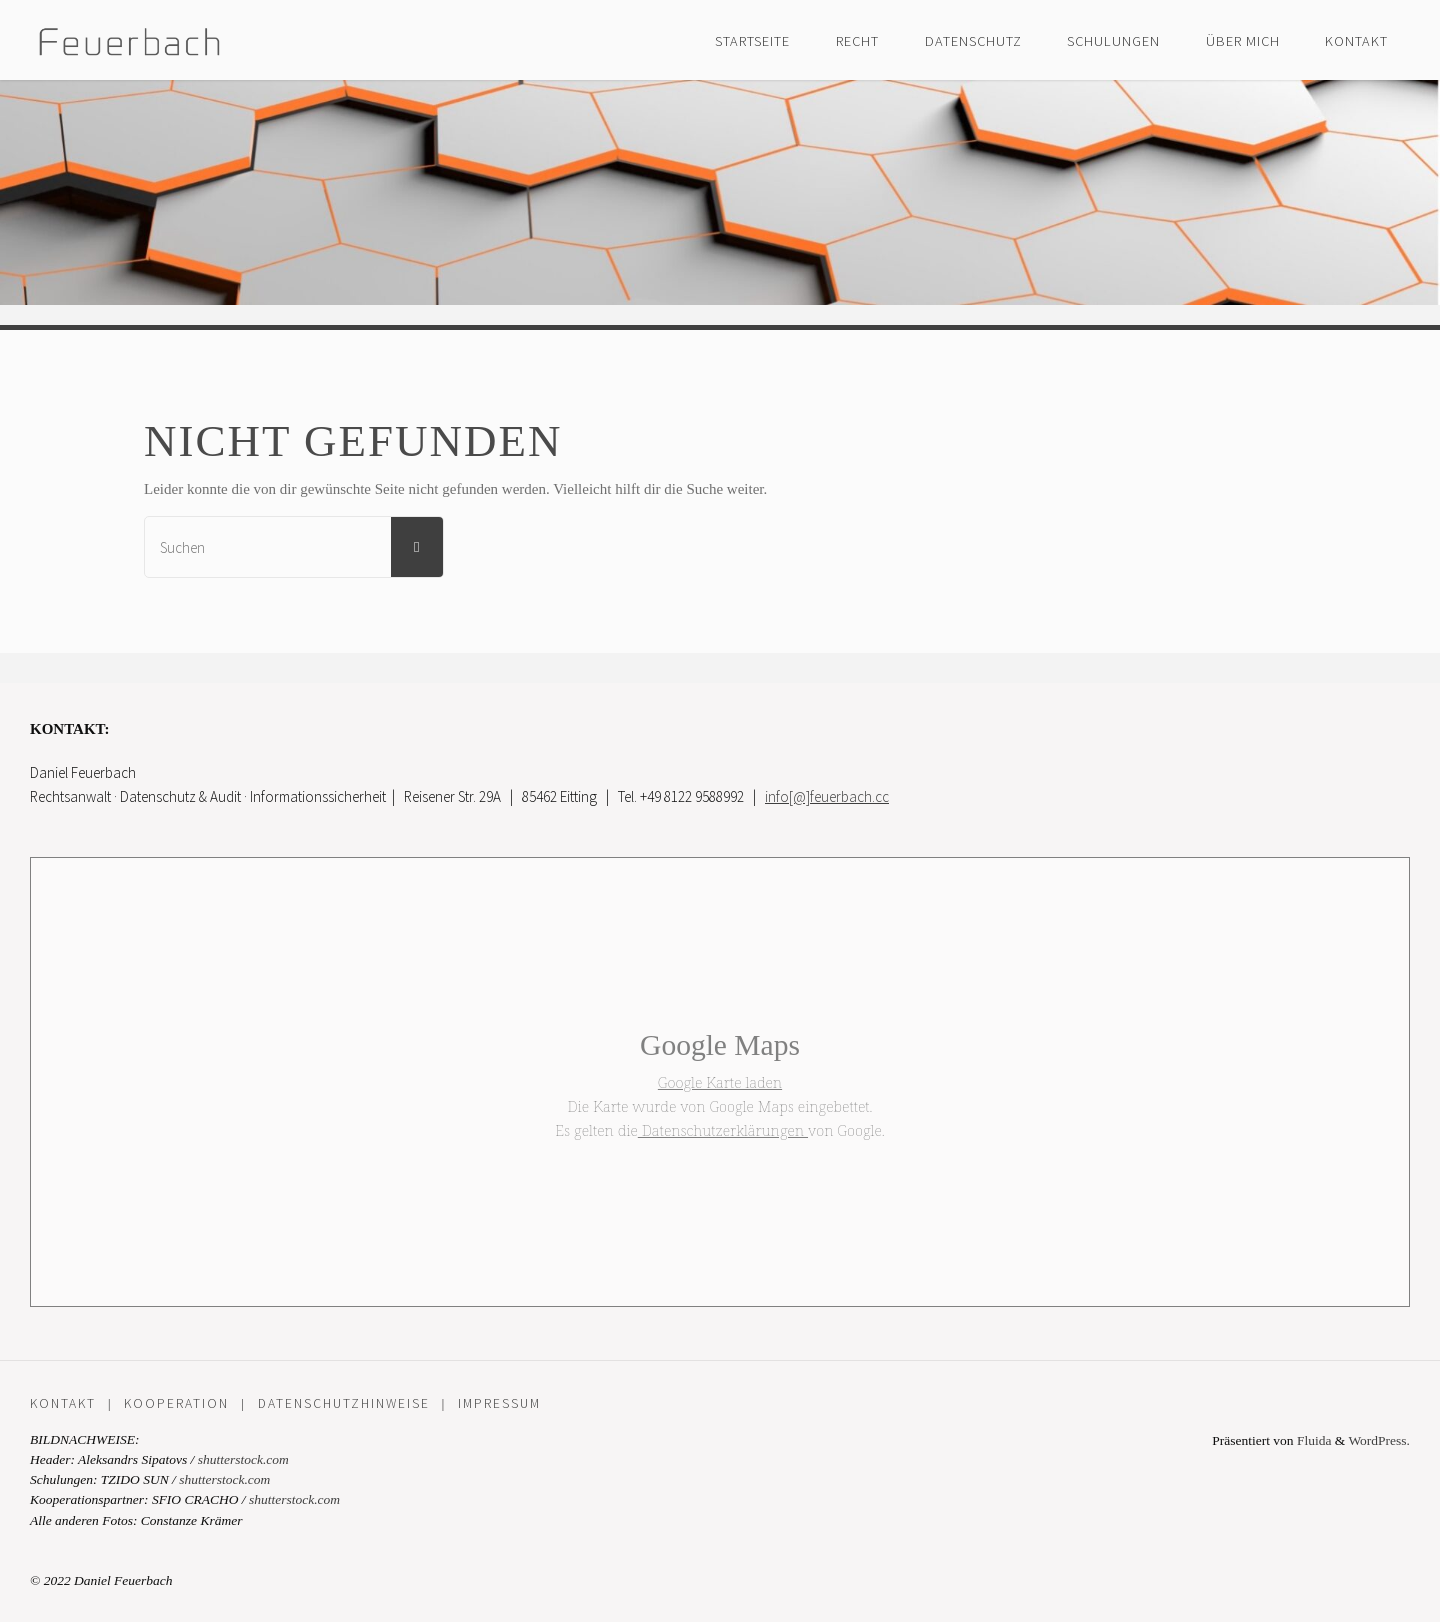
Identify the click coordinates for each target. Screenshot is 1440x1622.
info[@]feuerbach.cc (827, 796)
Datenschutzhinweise (344, 1403)
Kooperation (176, 1403)
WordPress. (1379, 1440)
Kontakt (63, 1403)
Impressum (499, 1403)
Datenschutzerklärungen (723, 1130)
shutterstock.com (243, 1459)
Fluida (1313, 1440)
